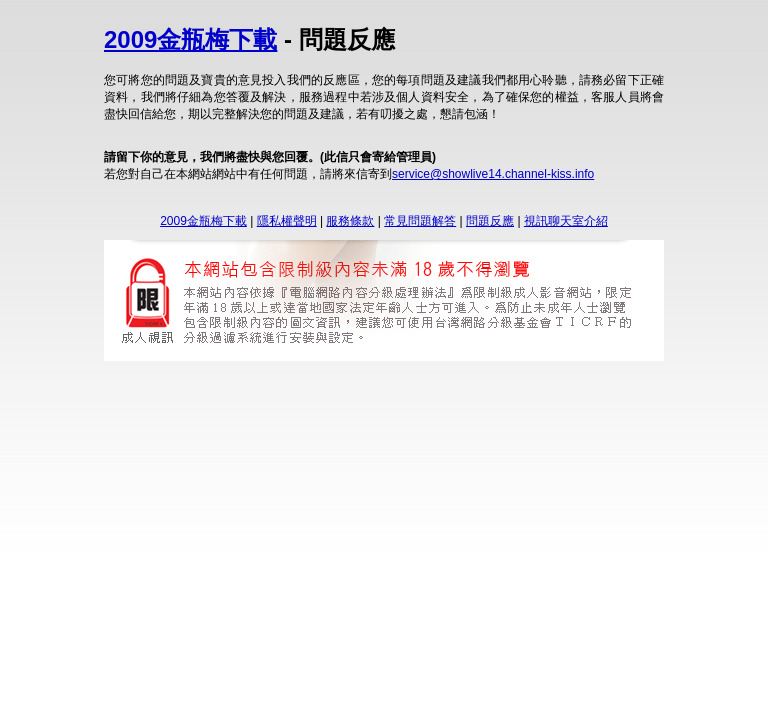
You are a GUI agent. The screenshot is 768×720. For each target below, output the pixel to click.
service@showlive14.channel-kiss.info (493, 174)
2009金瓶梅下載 (190, 39)
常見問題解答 (420, 221)
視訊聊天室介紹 (566, 221)
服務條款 (350, 221)
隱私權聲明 (287, 221)
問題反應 (490, 221)
